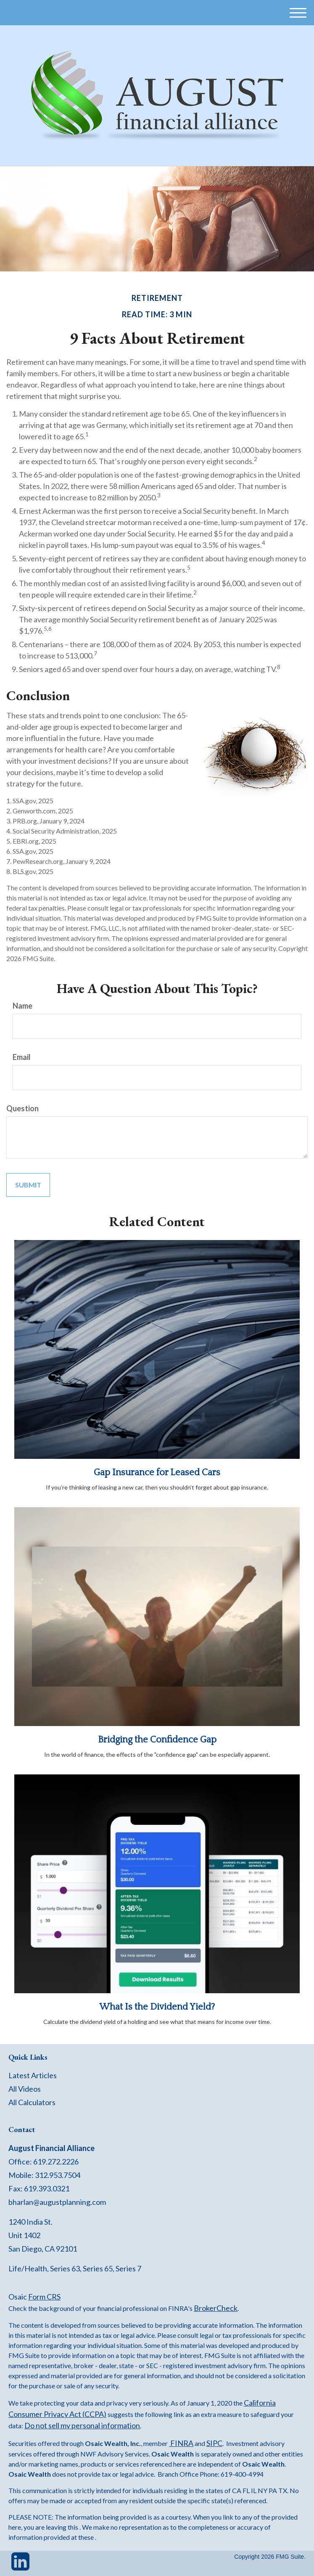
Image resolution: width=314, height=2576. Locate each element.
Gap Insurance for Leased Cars (157, 1472)
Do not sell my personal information (82, 2425)
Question (22, 1108)
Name (22, 1005)
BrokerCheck (215, 2308)
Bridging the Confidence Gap (157, 1739)
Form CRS (44, 2296)
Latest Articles (32, 2075)
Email (22, 1057)
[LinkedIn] (20, 2564)
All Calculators (31, 2102)
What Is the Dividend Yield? (157, 2007)
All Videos (24, 2088)
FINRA (181, 2443)
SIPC (214, 2443)
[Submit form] (28, 1185)
